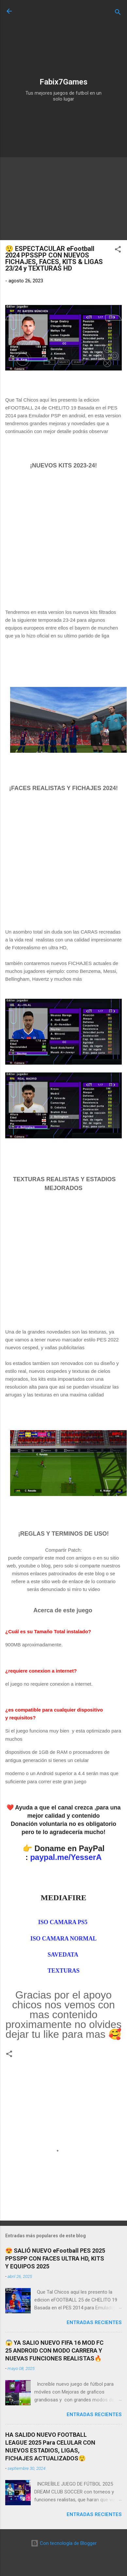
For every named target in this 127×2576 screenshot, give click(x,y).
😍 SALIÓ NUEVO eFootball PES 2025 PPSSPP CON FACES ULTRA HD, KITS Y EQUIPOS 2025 (55, 2258)
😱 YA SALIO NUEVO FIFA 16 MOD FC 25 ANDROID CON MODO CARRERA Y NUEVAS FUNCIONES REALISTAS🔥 (54, 2350)
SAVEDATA (64, 1954)
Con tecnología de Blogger (64, 2543)
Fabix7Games (63, 81)
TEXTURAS (63, 1970)
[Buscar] (118, 13)
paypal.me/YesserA (66, 1857)
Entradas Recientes (94, 2322)
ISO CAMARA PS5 (63, 1922)
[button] (118, 250)
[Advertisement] (61, 40)
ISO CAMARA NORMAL (63, 1938)
